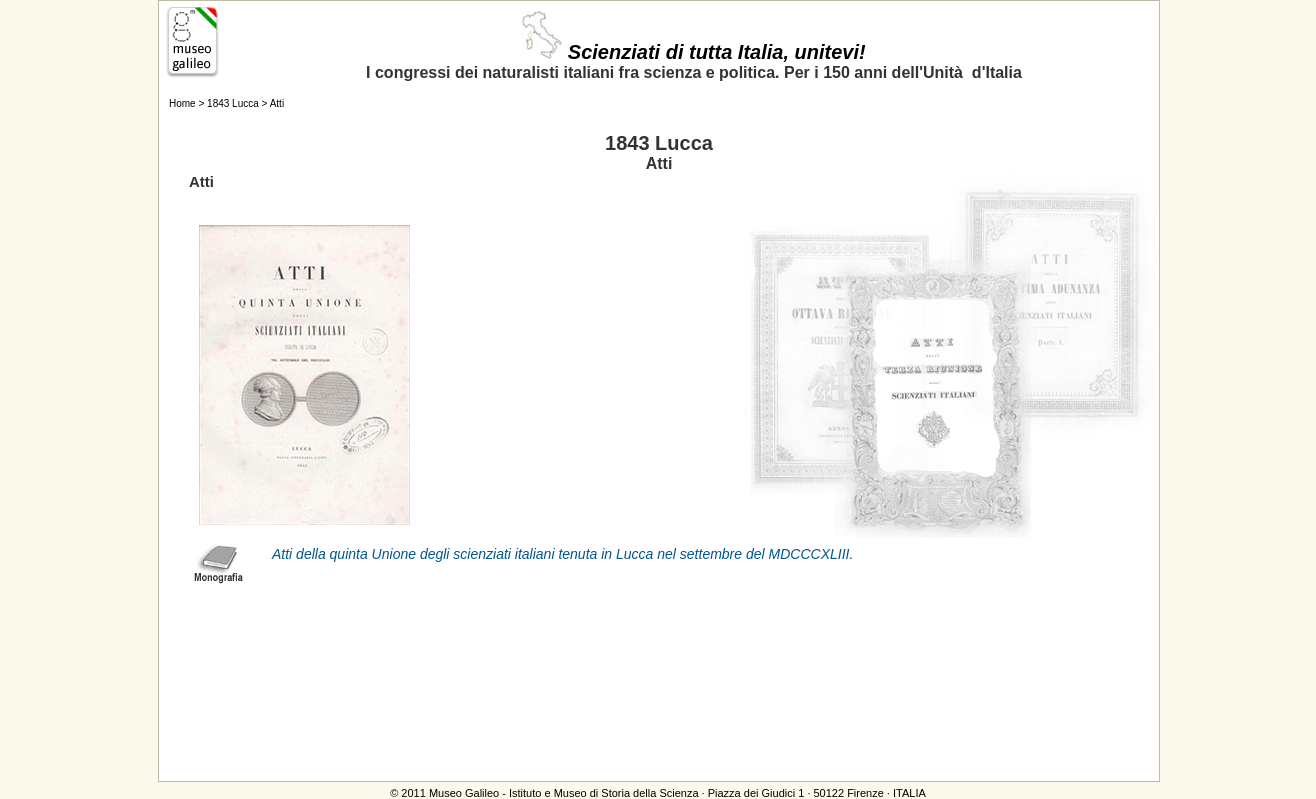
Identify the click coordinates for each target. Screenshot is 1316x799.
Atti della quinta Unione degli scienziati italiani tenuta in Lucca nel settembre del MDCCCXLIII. (562, 554)
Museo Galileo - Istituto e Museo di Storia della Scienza (564, 793)
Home (182, 103)
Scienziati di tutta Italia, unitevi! (693, 52)
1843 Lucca (233, 103)
